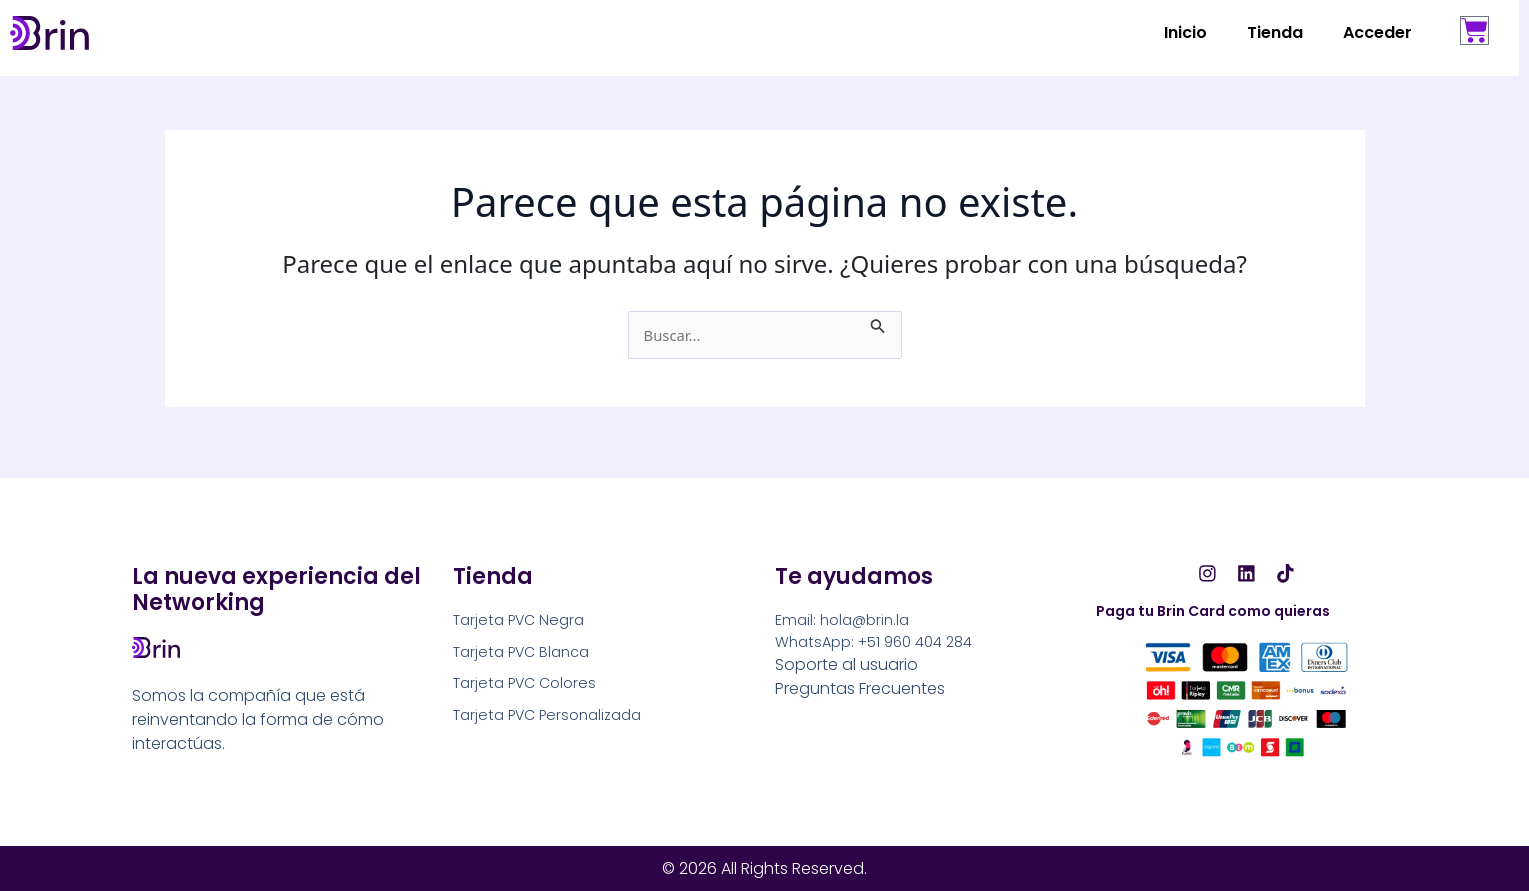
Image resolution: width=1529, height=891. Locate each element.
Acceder (1377, 32)
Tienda (1275, 32)
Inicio (1185, 32)
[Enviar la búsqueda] (887, 323)
